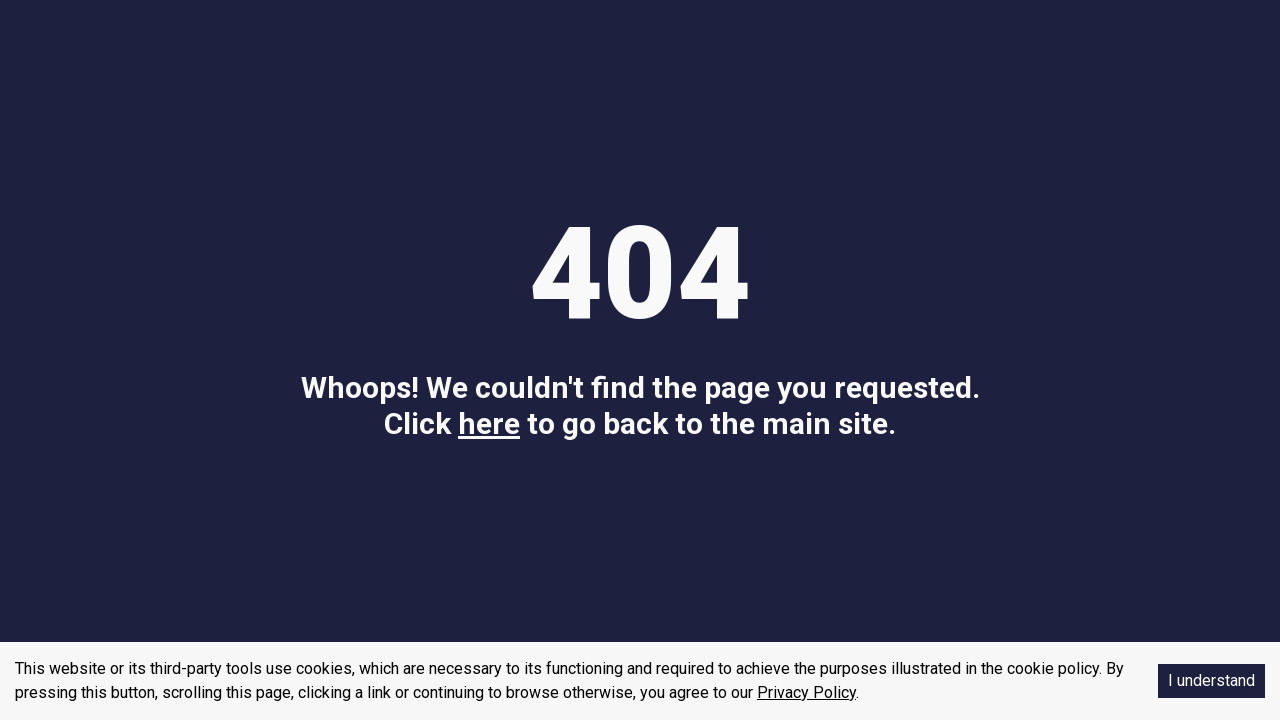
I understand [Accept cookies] (1211, 680)
